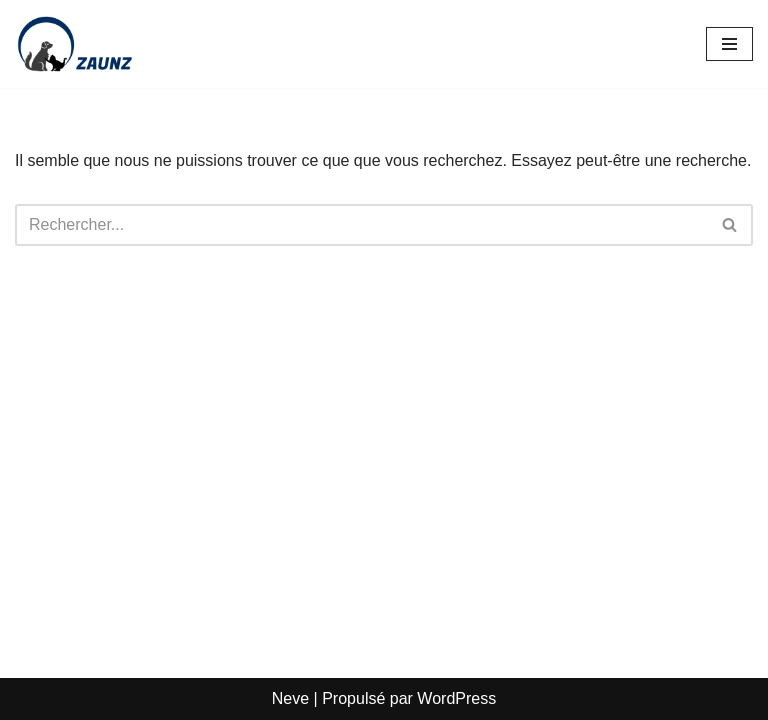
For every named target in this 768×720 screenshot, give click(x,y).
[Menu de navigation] (729, 44)
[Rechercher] (361, 225)
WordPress (456, 698)
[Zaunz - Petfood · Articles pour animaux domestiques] (75, 44)
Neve (290, 698)
